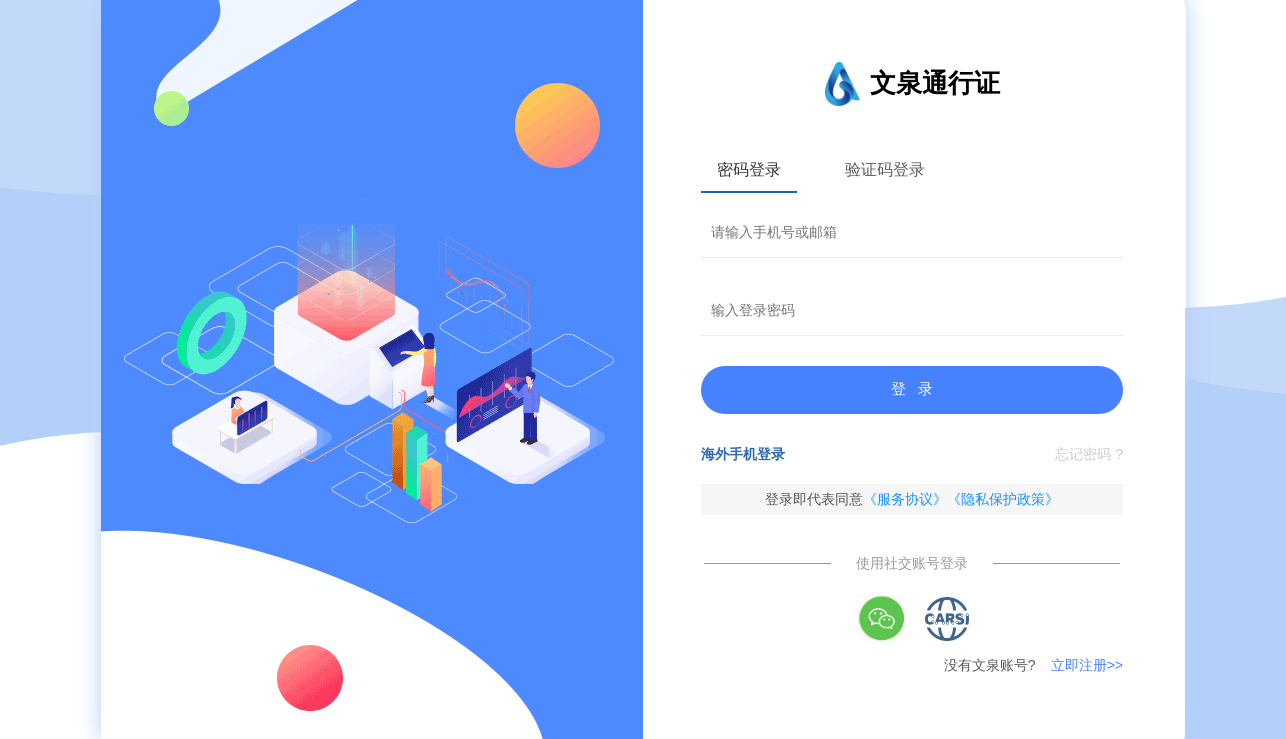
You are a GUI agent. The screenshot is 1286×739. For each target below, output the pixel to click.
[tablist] (912, 169)
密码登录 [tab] (749, 169)
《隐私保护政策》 (1003, 499)
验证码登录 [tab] (885, 169)
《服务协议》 (905, 499)
